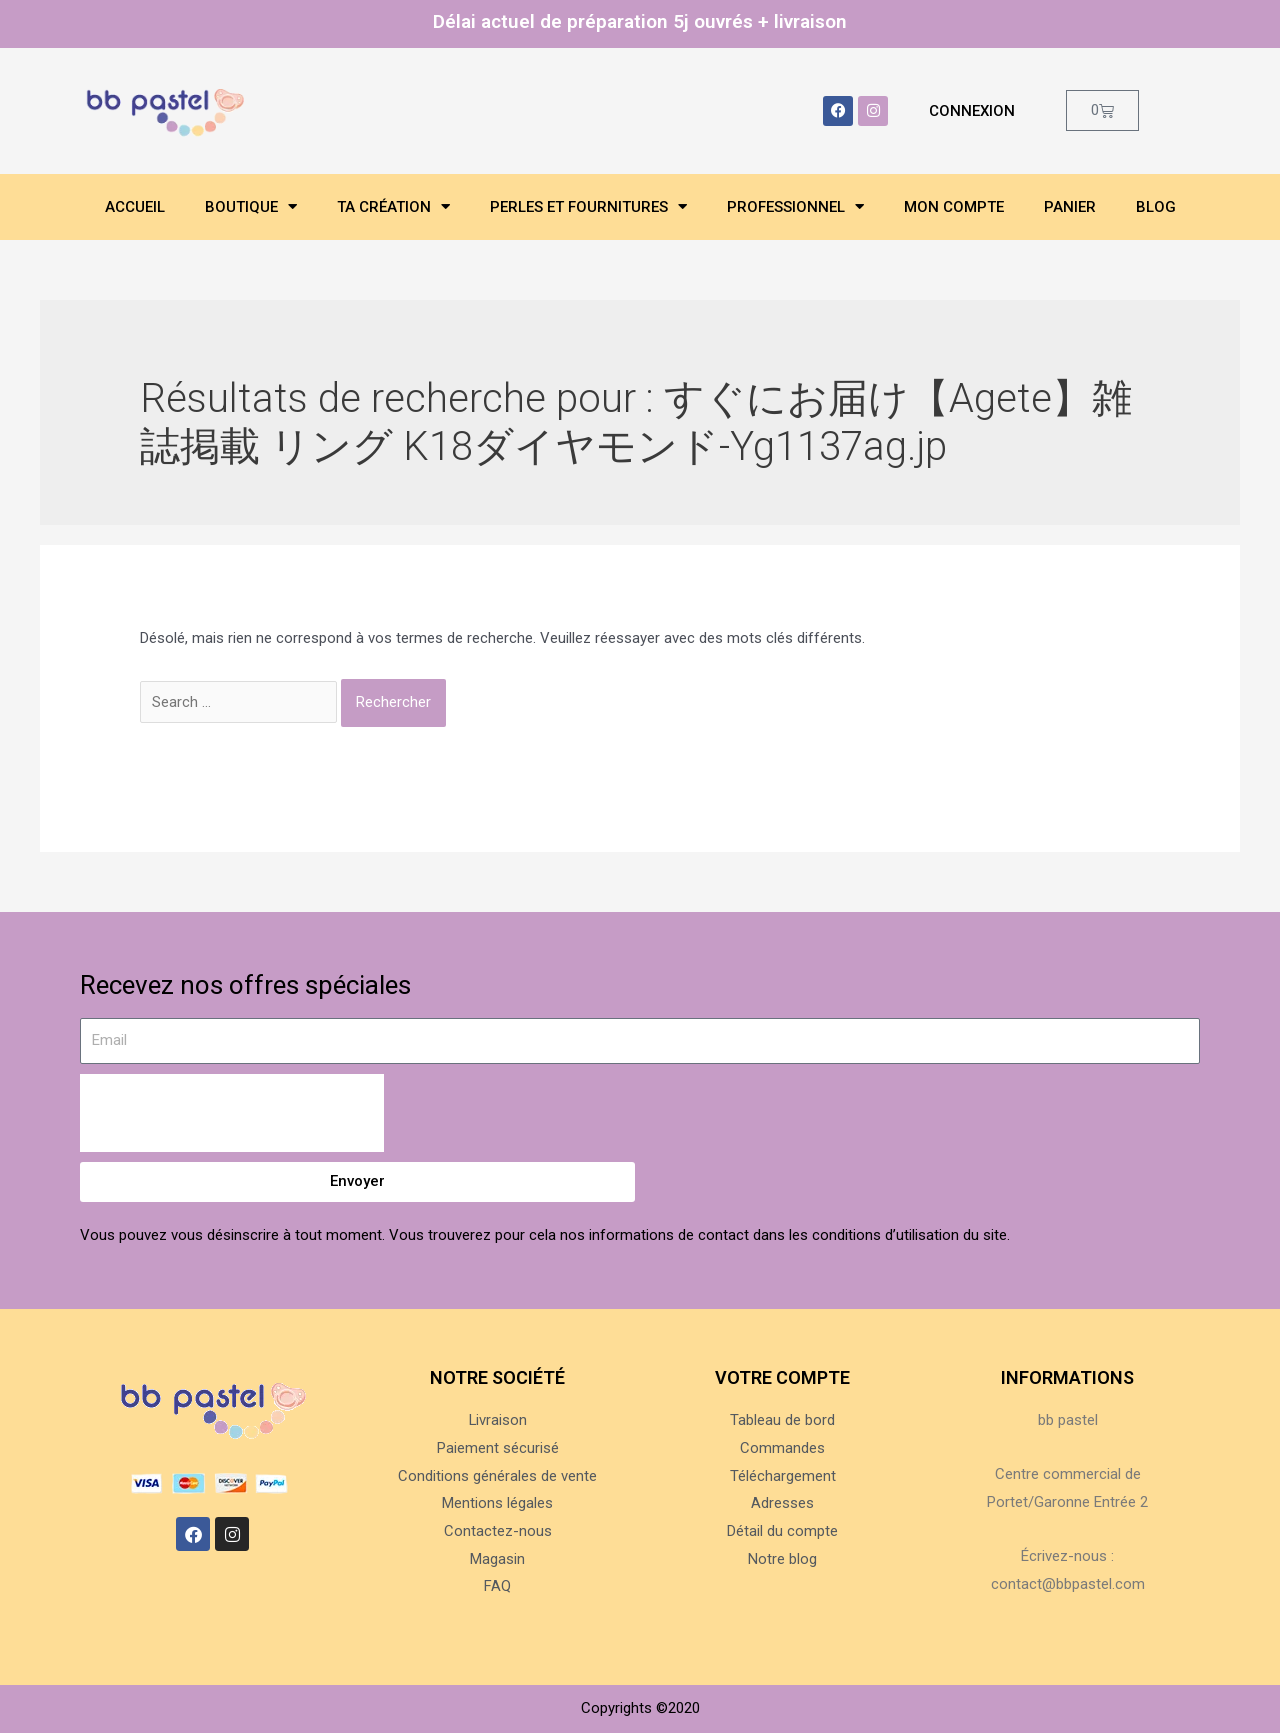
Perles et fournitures (588, 206)
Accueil (135, 207)
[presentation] (232, 1113)
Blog (1156, 207)
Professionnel (795, 206)
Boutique (251, 206)
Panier (1070, 207)
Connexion (972, 111)
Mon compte (954, 207)
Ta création (393, 206)
